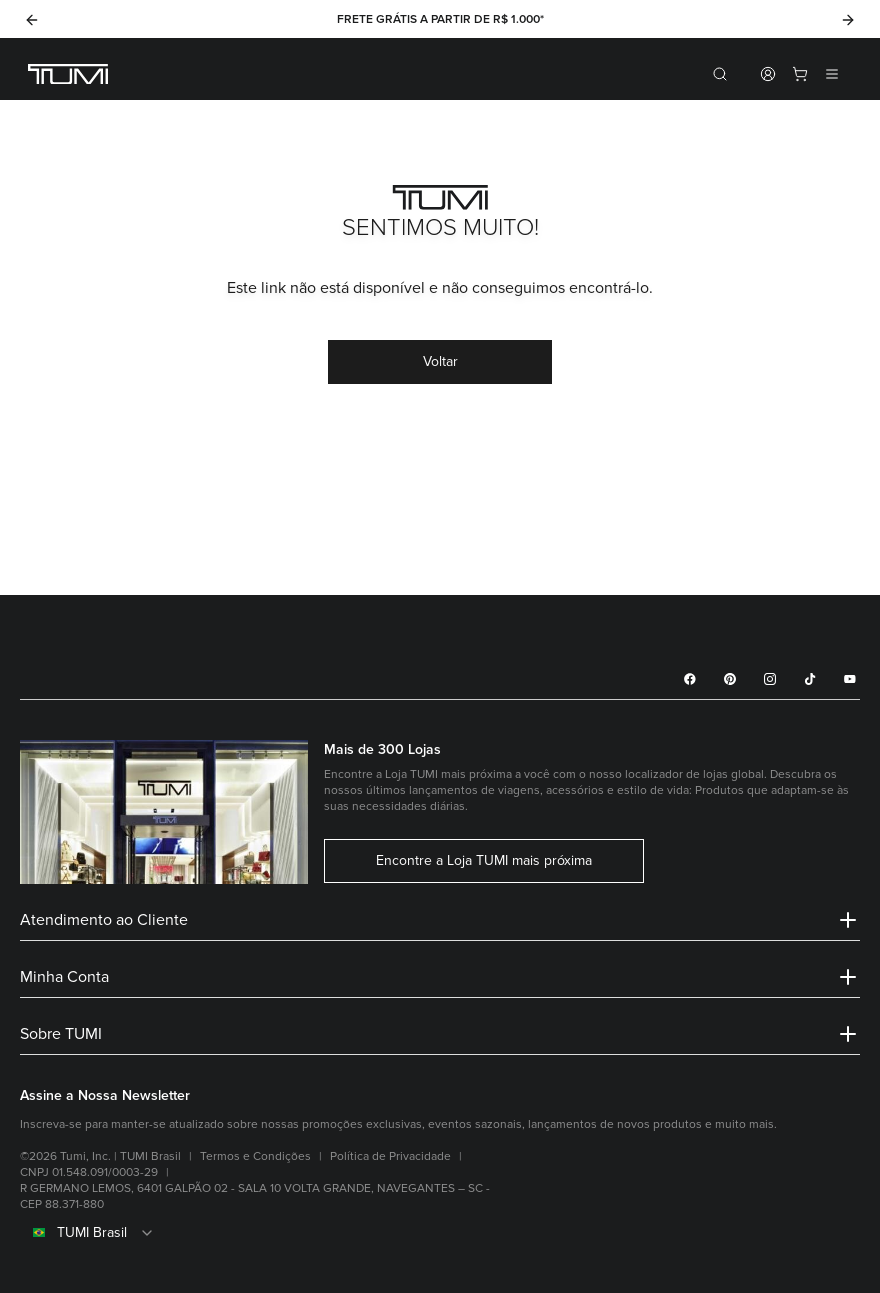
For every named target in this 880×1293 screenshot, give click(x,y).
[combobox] (440, 1233)
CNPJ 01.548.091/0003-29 (89, 1172)
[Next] (848, 20)
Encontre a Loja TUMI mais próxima (484, 861)
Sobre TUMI (440, 1034)
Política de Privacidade (390, 1156)
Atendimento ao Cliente (440, 920)
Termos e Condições (255, 1156)
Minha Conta (440, 977)
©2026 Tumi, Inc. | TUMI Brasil (100, 1156)
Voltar (440, 361)
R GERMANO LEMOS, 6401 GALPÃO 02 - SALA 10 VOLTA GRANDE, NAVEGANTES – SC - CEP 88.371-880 (255, 1196)
